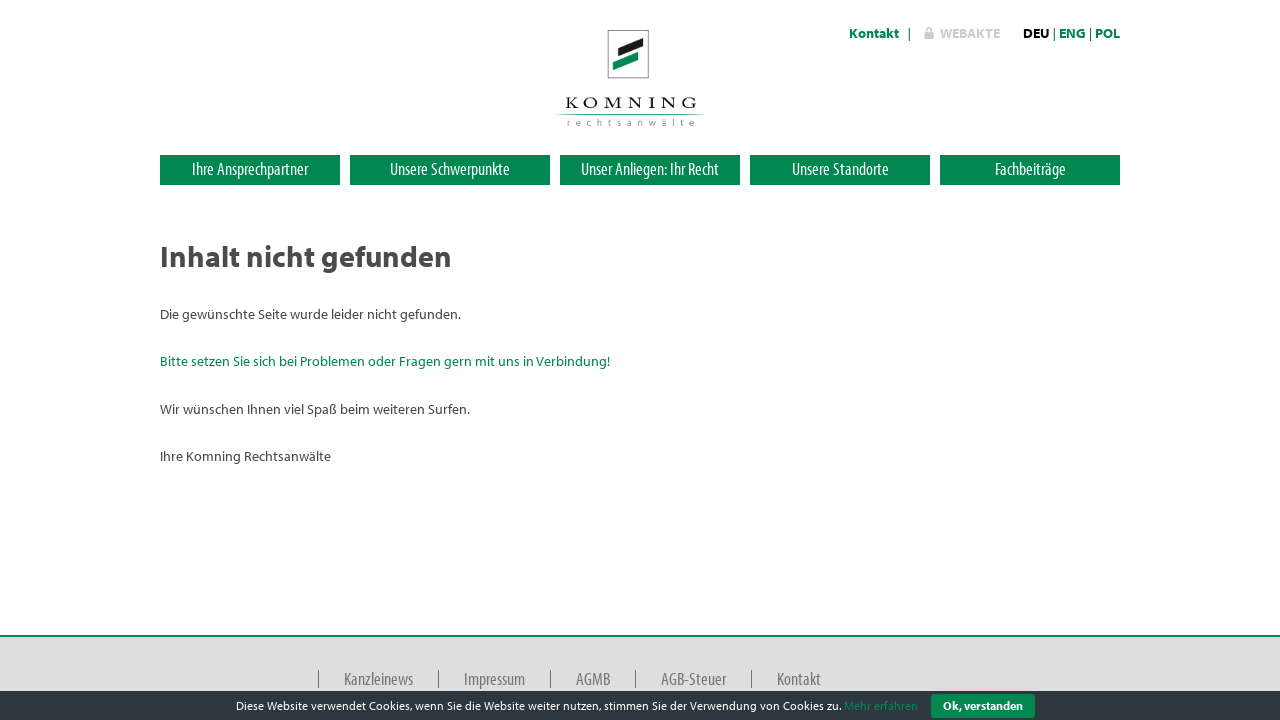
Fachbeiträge (1030, 168)
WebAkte (970, 33)
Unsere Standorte (840, 168)
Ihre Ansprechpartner (250, 168)
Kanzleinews (378, 678)
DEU (1036, 33)
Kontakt (874, 33)
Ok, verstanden (983, 705)
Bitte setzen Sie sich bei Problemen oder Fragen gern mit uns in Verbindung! (385, 361)
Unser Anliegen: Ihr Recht (650, 168)
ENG (1072, 33)
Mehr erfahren (881, 705)
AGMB (593, 678)
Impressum (494, 678)
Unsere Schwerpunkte (450, 168)
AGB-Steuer (693, 678)
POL (1107, 33)
